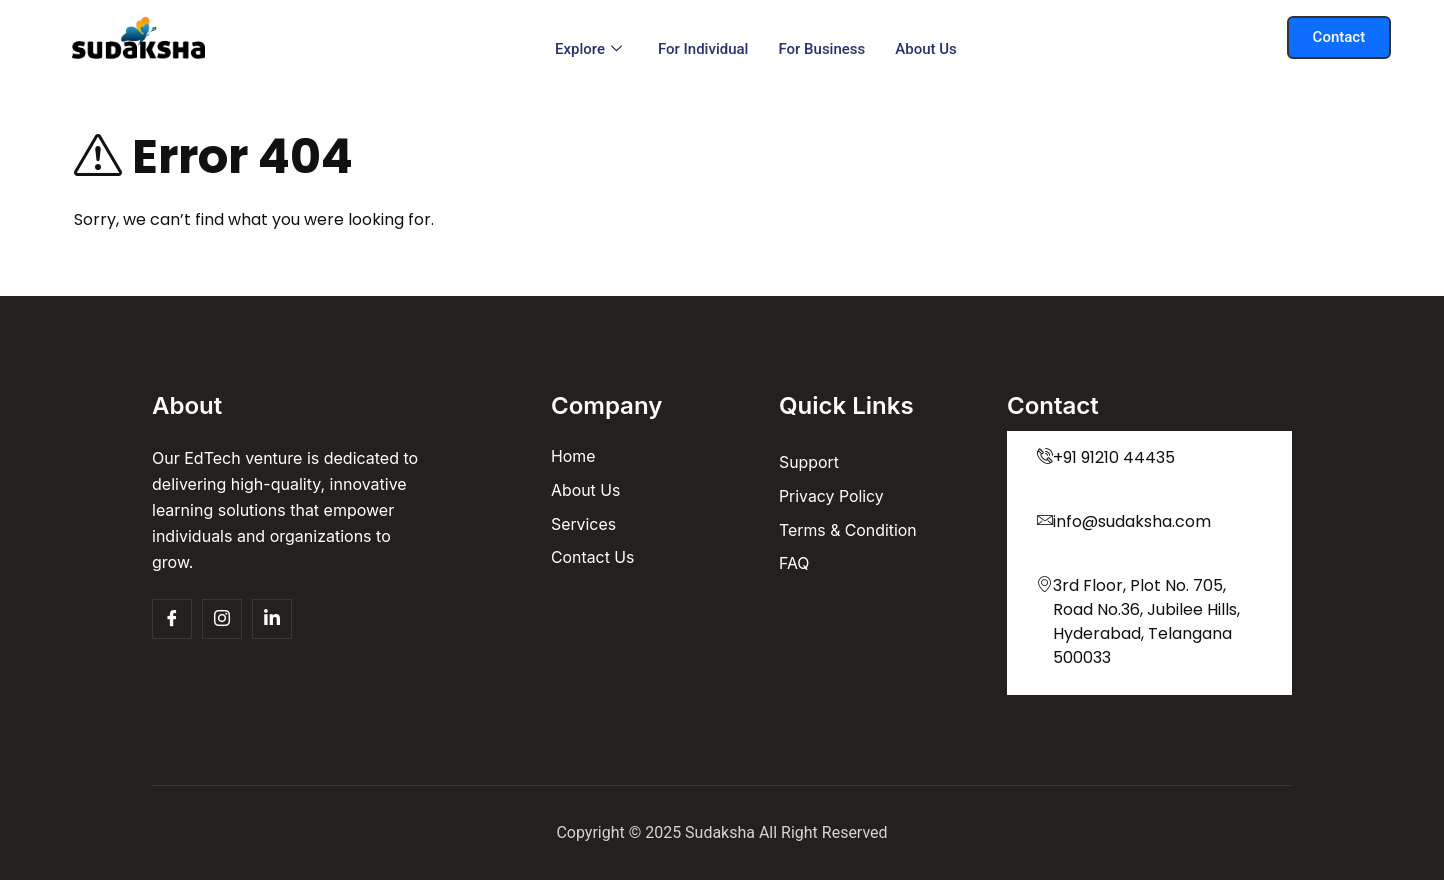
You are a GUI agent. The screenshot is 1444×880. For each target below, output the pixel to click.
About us (926, 49)
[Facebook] (172, 619)
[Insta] (222, 619)
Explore (588, 49)
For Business (821, 49)
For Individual (703, 49)
